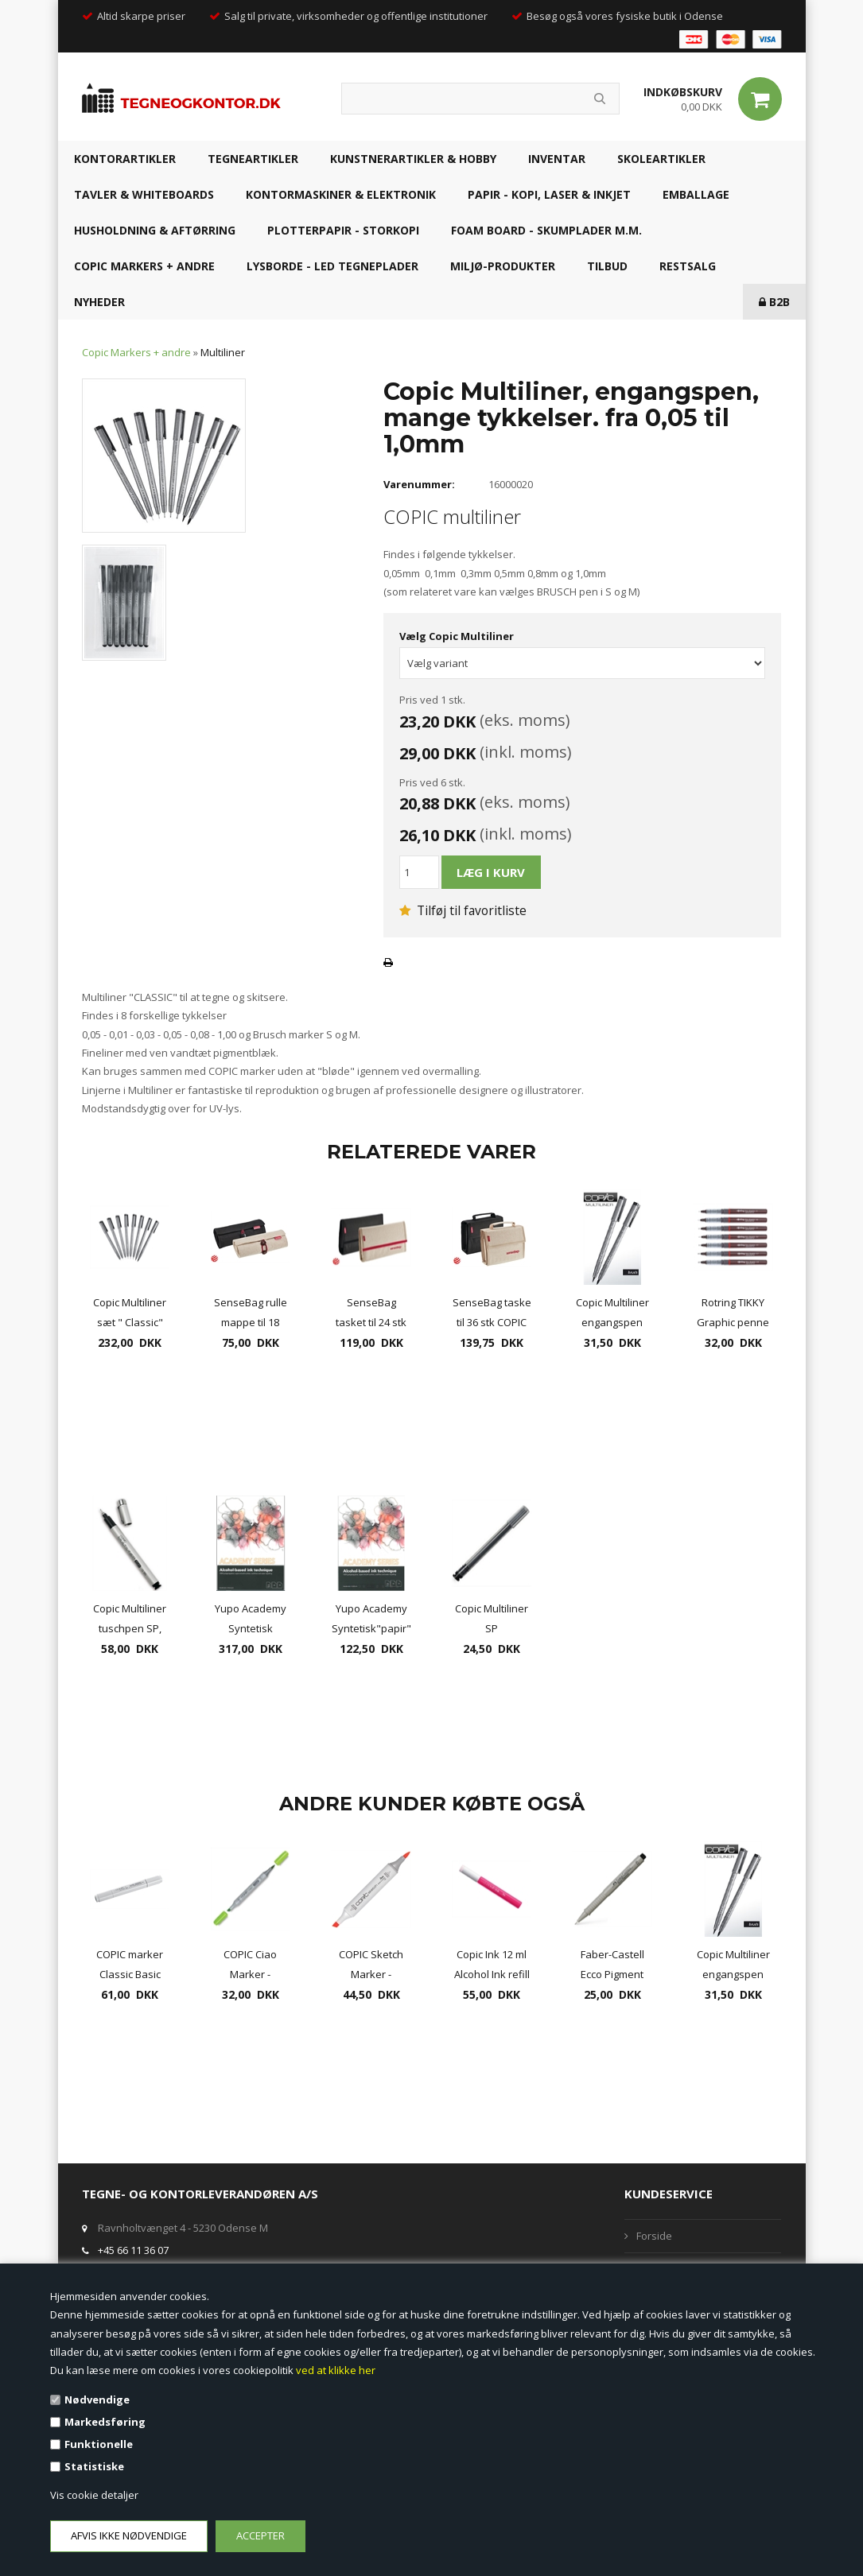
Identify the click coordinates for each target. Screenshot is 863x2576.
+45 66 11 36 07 (133, 2250)
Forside (654, 2236)
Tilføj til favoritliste (463, 910)
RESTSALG (687, 266)
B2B (774, 301)
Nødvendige (97, 2399)
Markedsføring (105, 2422)
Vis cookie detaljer (94, 2495)
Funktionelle (98, 2444)
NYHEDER (99, 301)
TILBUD (607, 266)
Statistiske (94, 2466)
